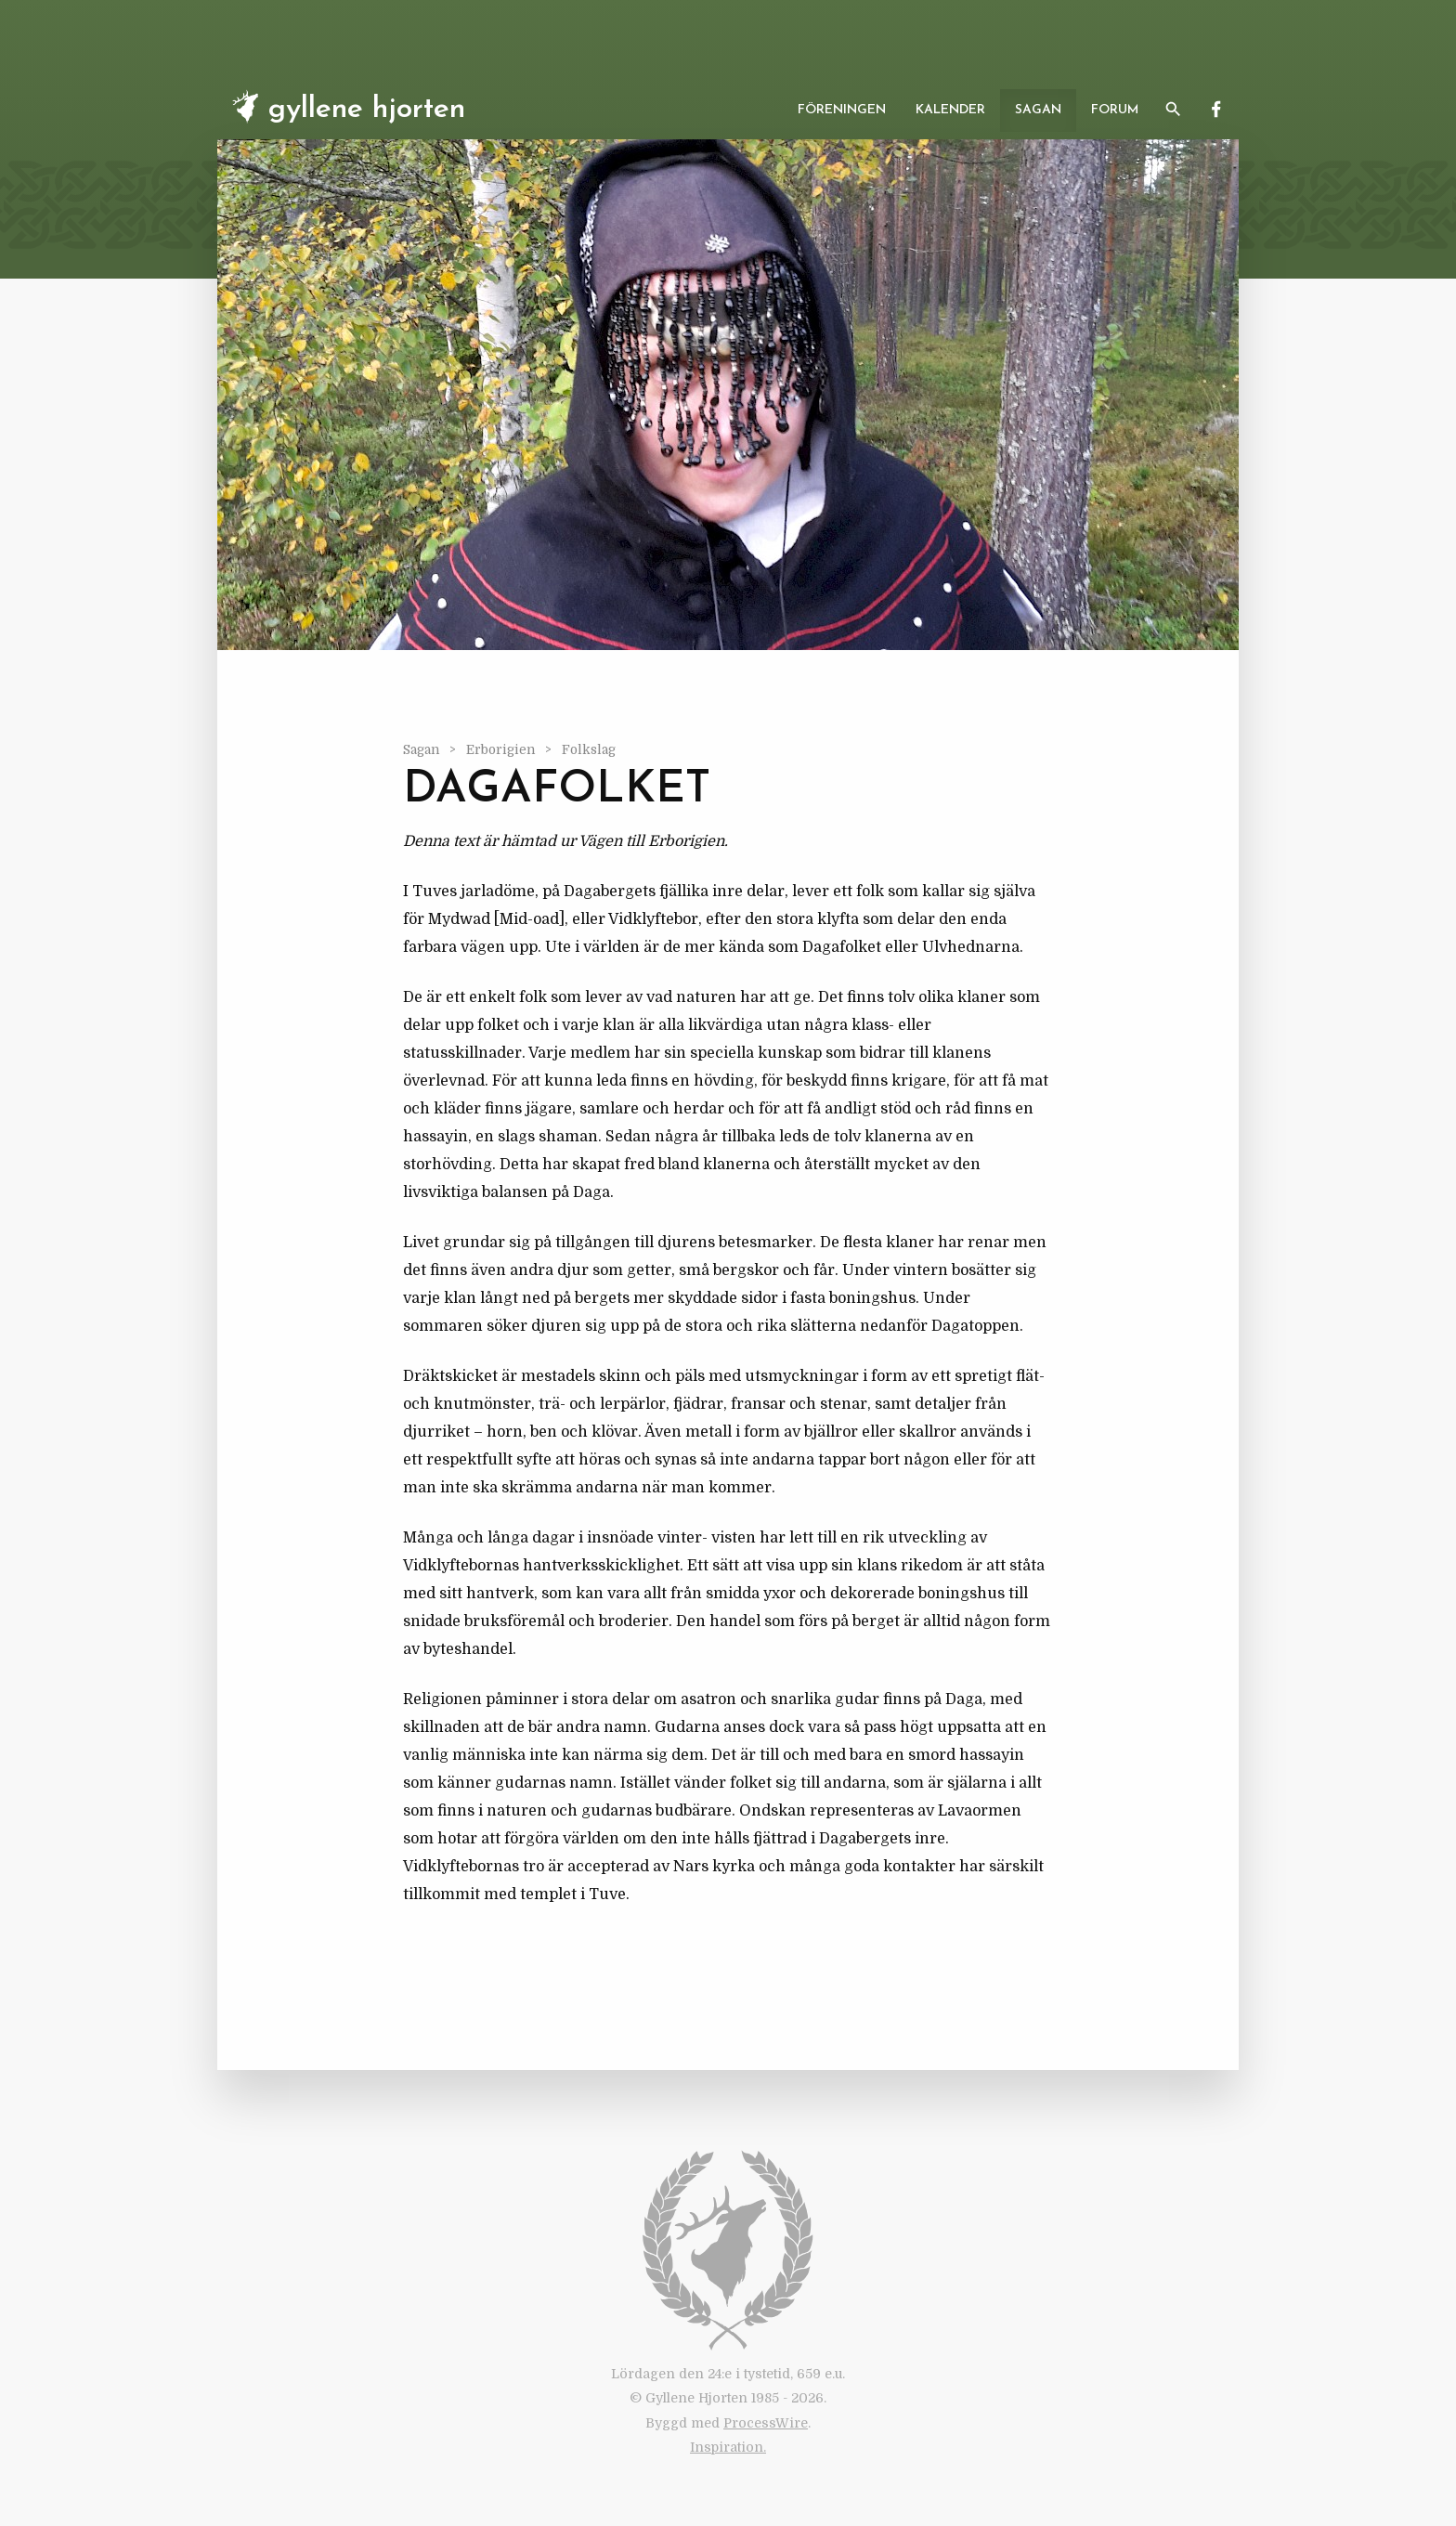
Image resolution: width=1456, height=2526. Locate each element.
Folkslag (589, 750)
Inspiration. (728, 2447)
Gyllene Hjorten (345, 106)
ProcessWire (765, 2422)
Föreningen (842, 110)
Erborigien (502, 750)
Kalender (950, 110)
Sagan (1038, 110)
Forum (1114, 110)
